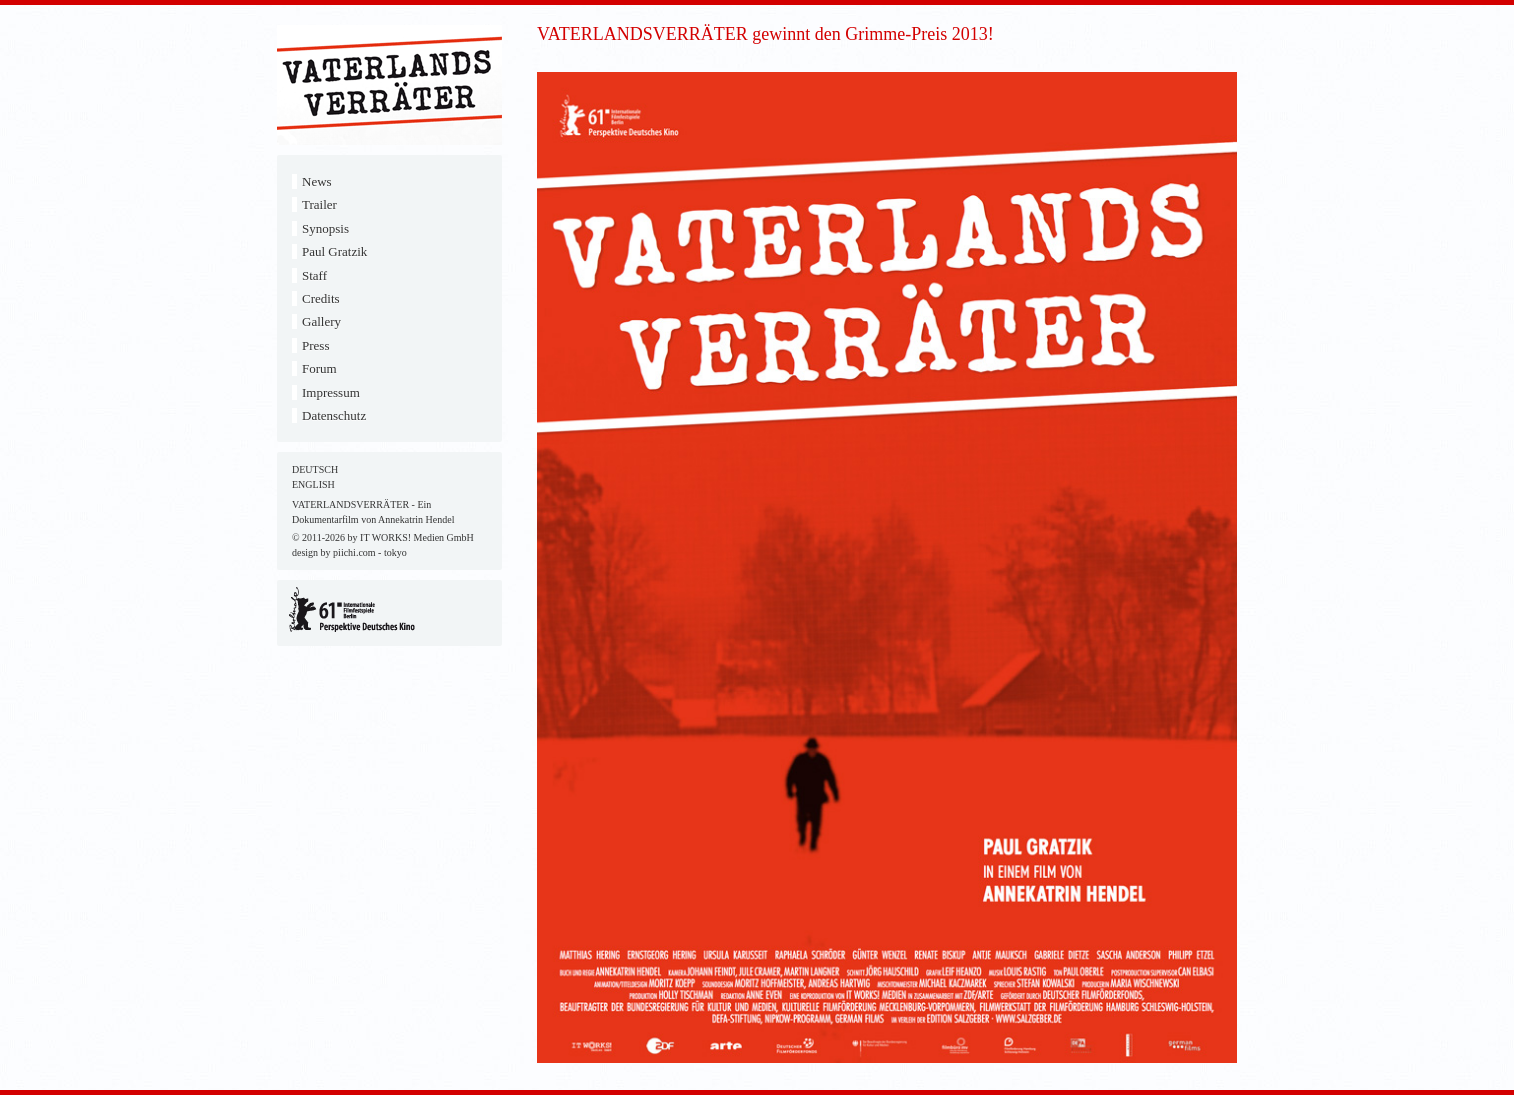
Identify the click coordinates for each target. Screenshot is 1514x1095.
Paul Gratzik (334, 251)
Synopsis (325, 228)
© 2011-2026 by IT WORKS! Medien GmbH (383, 537)
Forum (319, 368)
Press (315, 345)
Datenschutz (334, 415)
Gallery (321, 321)
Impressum (331, 392)
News (317, 181)
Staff (314, 275)
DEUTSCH (315, 469)
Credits (321, 298)
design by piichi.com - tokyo (349, 552)
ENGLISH (313, 484)
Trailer (319, 204)
